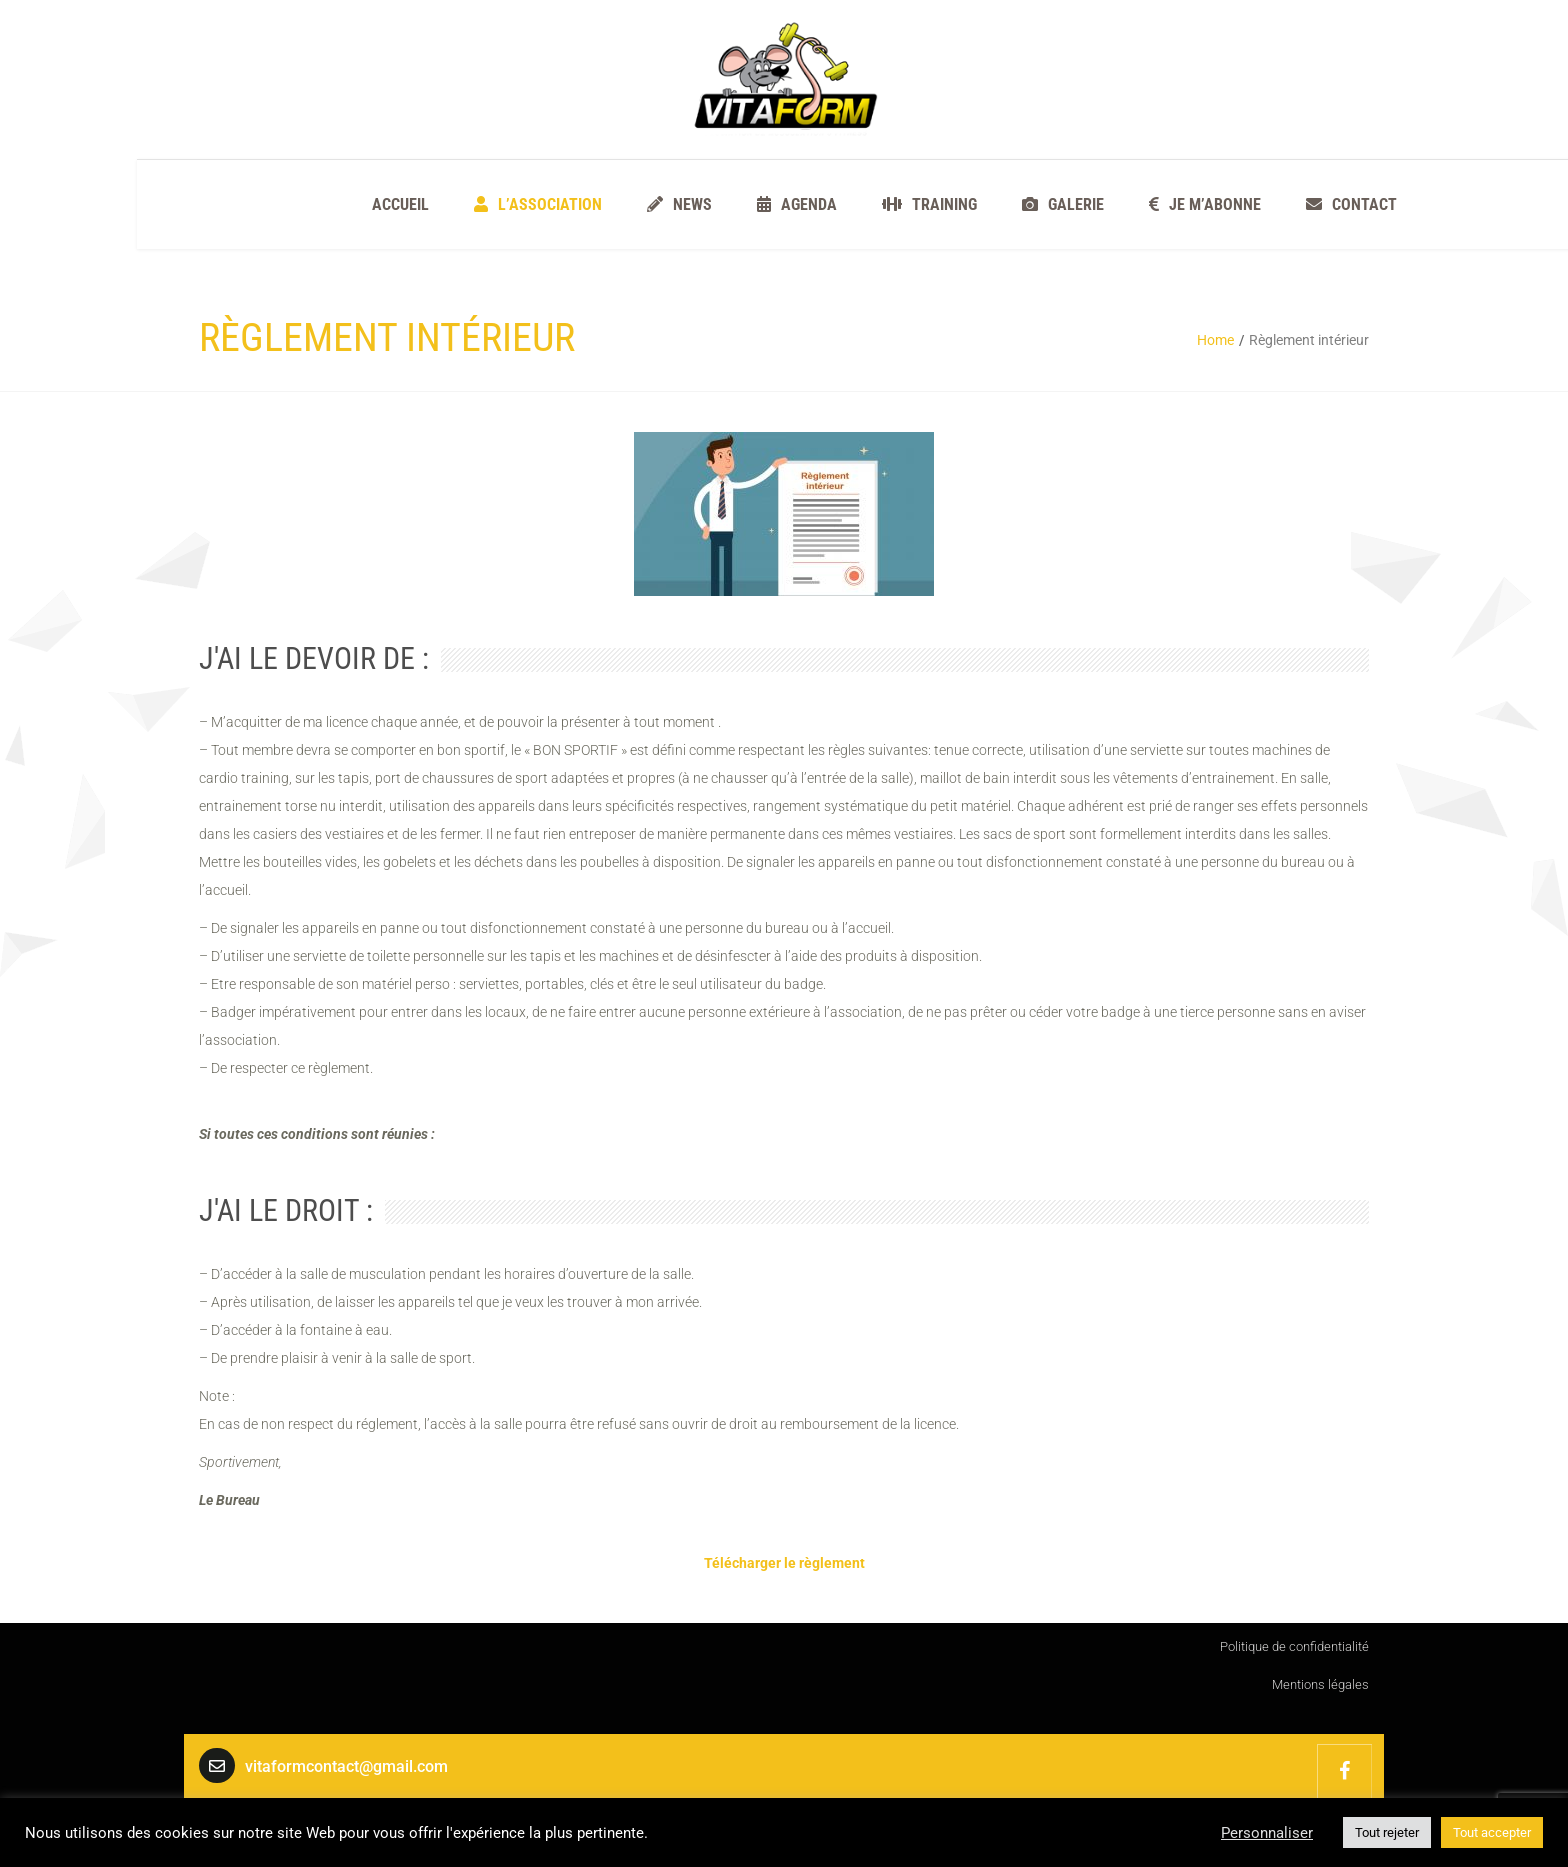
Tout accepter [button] (1492, 1832)
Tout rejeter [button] (1387, 1832)
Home (1215, 340)
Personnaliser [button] (1267, 1833)
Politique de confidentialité (1294, 1646)
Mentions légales (1320, 1684)
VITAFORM (1344, 1771)
